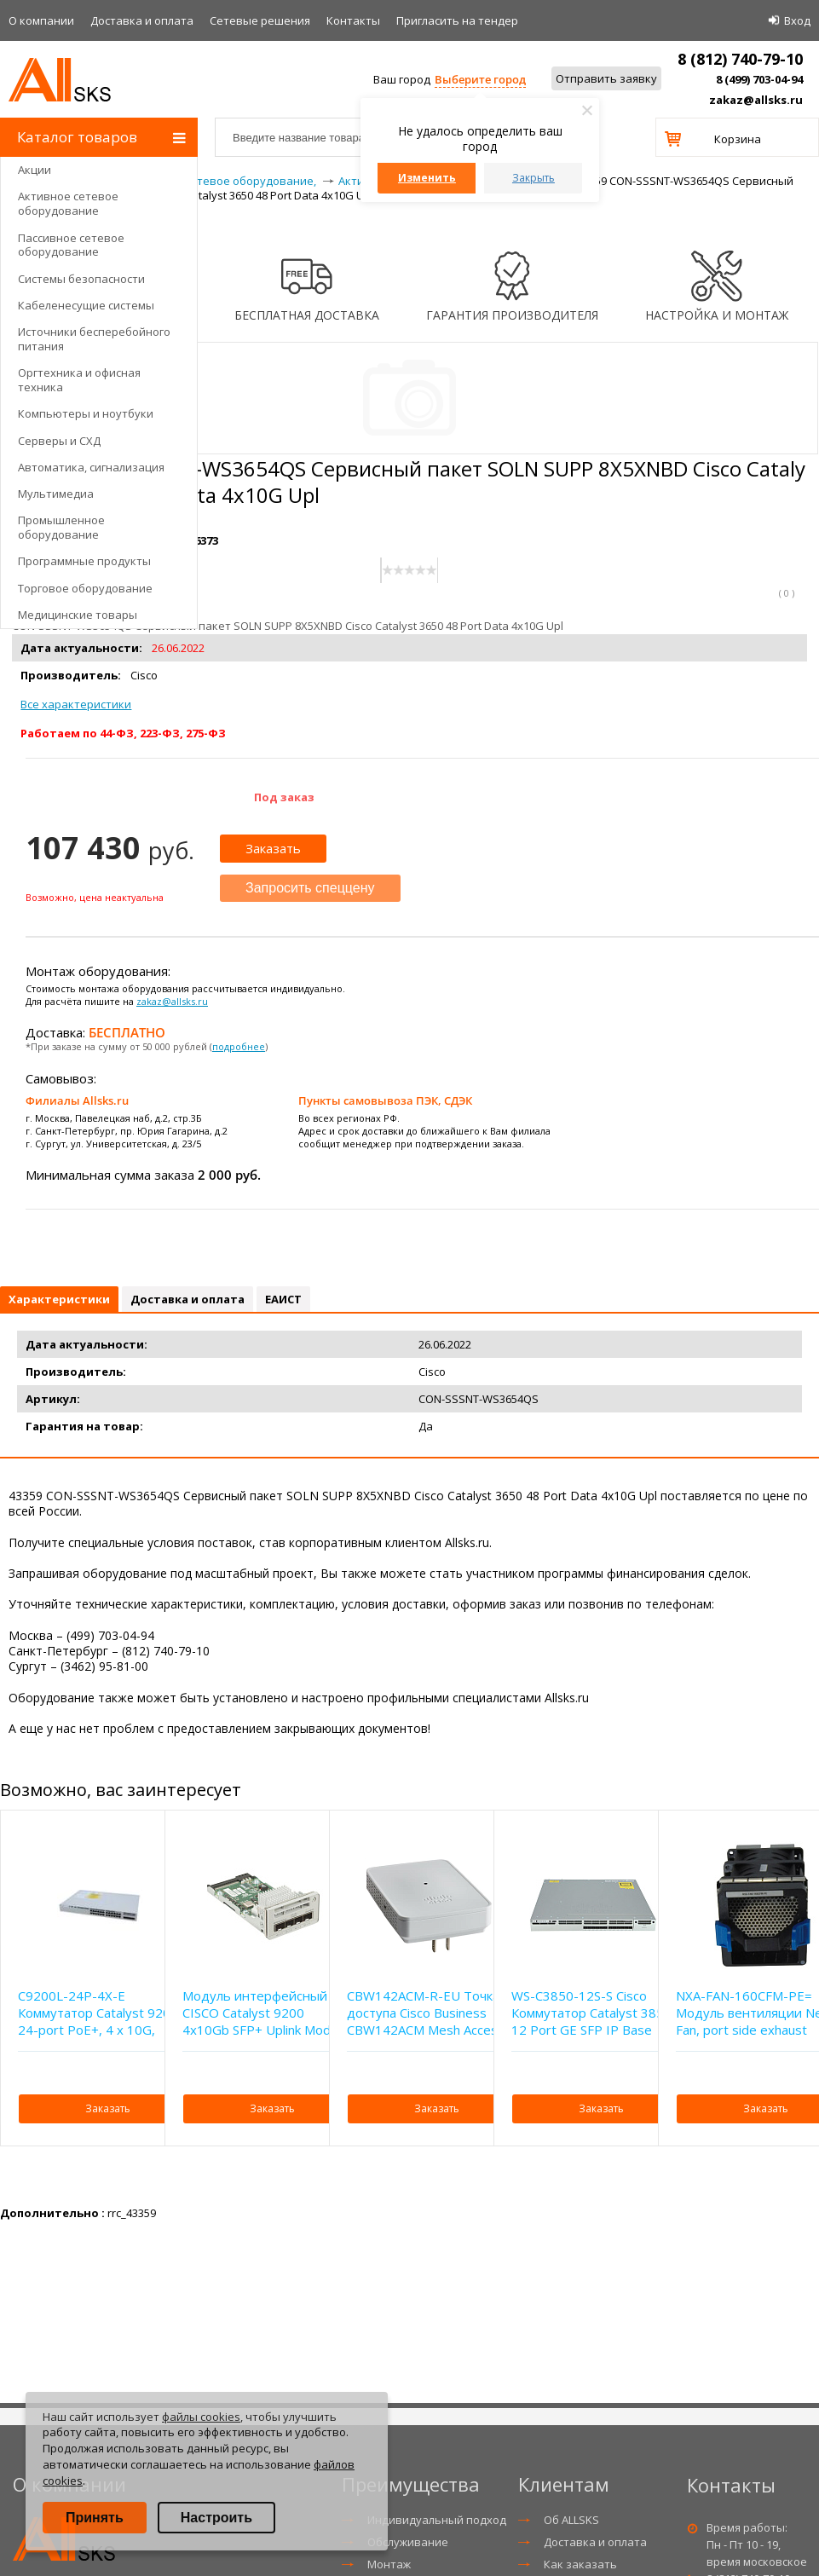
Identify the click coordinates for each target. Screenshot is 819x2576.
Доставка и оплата (141, 20)
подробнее (238, 1046)
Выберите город (480, 79)
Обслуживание (407, 2542)
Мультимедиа (56, 493)
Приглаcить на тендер (457, 20)
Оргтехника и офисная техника (79, 380)
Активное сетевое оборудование (68, 203)
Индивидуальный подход (436, 2519)
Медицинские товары (77, 614)
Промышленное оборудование (61, 527)
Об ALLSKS (571, 2519)
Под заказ (284, 797)
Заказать (273, 848)
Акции (34, 169)
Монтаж (389, 2564)
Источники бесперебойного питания (94, 339)
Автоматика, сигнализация (91, 467)
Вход (797, 20)
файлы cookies (201, 2416)
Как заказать (580, 2564)
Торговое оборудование (85, 588)
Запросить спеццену (310, 888)
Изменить (427, 177)
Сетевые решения (260, 20)
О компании (41, 20)
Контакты (353, 20)
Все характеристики (75, 704)
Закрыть (533, 177)
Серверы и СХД (59, 440)
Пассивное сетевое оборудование (71, 245)
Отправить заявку (606, 78)
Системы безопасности (81, 278)
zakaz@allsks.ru (756, 99)
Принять (95, 2517)
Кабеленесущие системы (86, 305)
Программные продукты (84, 561)
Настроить (216, 2517)
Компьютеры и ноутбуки (85, 413)
